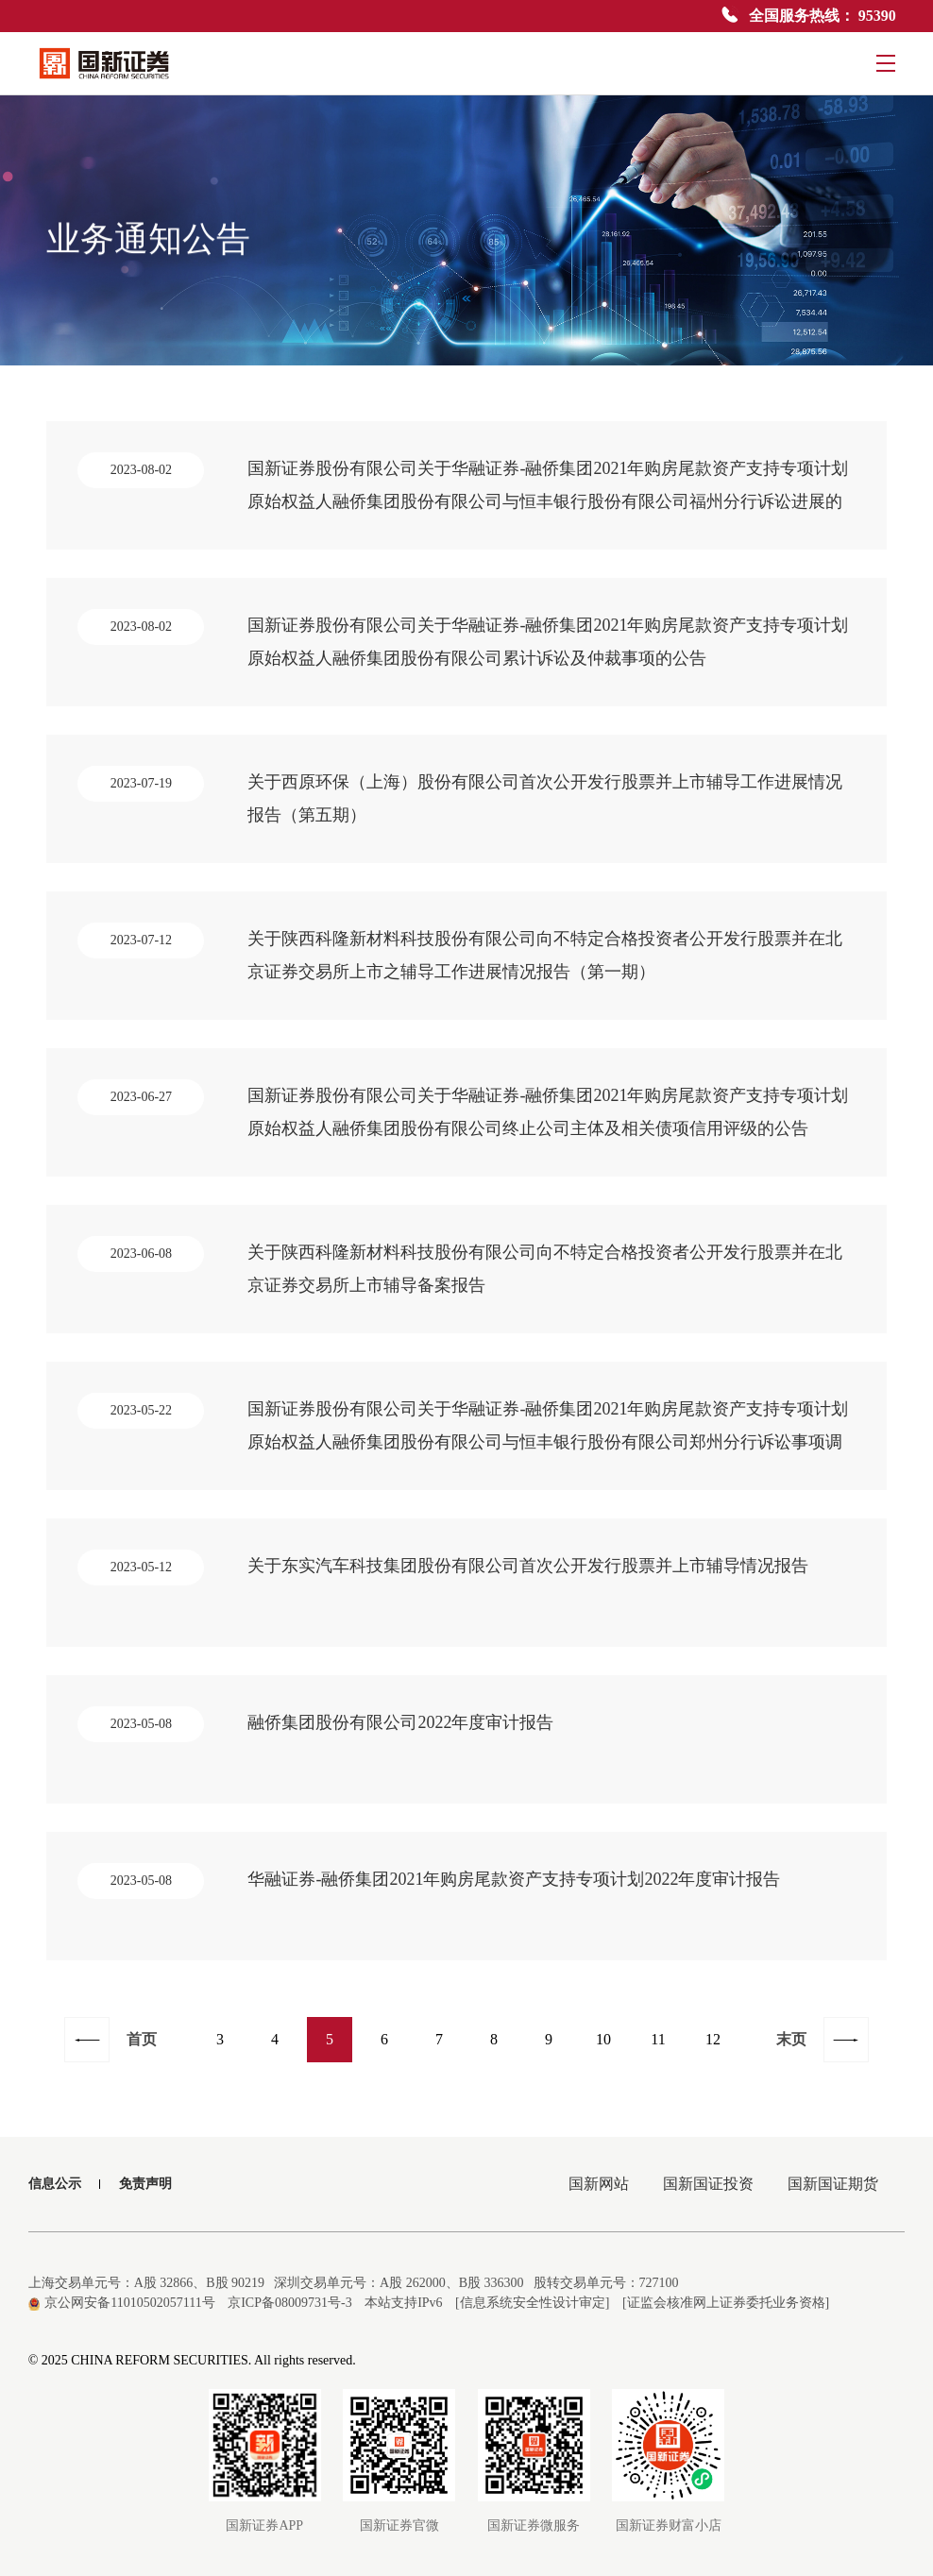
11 (658, 2039)
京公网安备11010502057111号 (121, 2303)
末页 (791, 2039)
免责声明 (145, 2184)
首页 (142, 2039)
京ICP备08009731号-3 (289, 2303)
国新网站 (598, 2184)
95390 (877, 16)
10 (603, 2039)
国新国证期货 (833, 2184)
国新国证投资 (708, 2184)
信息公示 (54, 2184)
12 (713, 2039)
